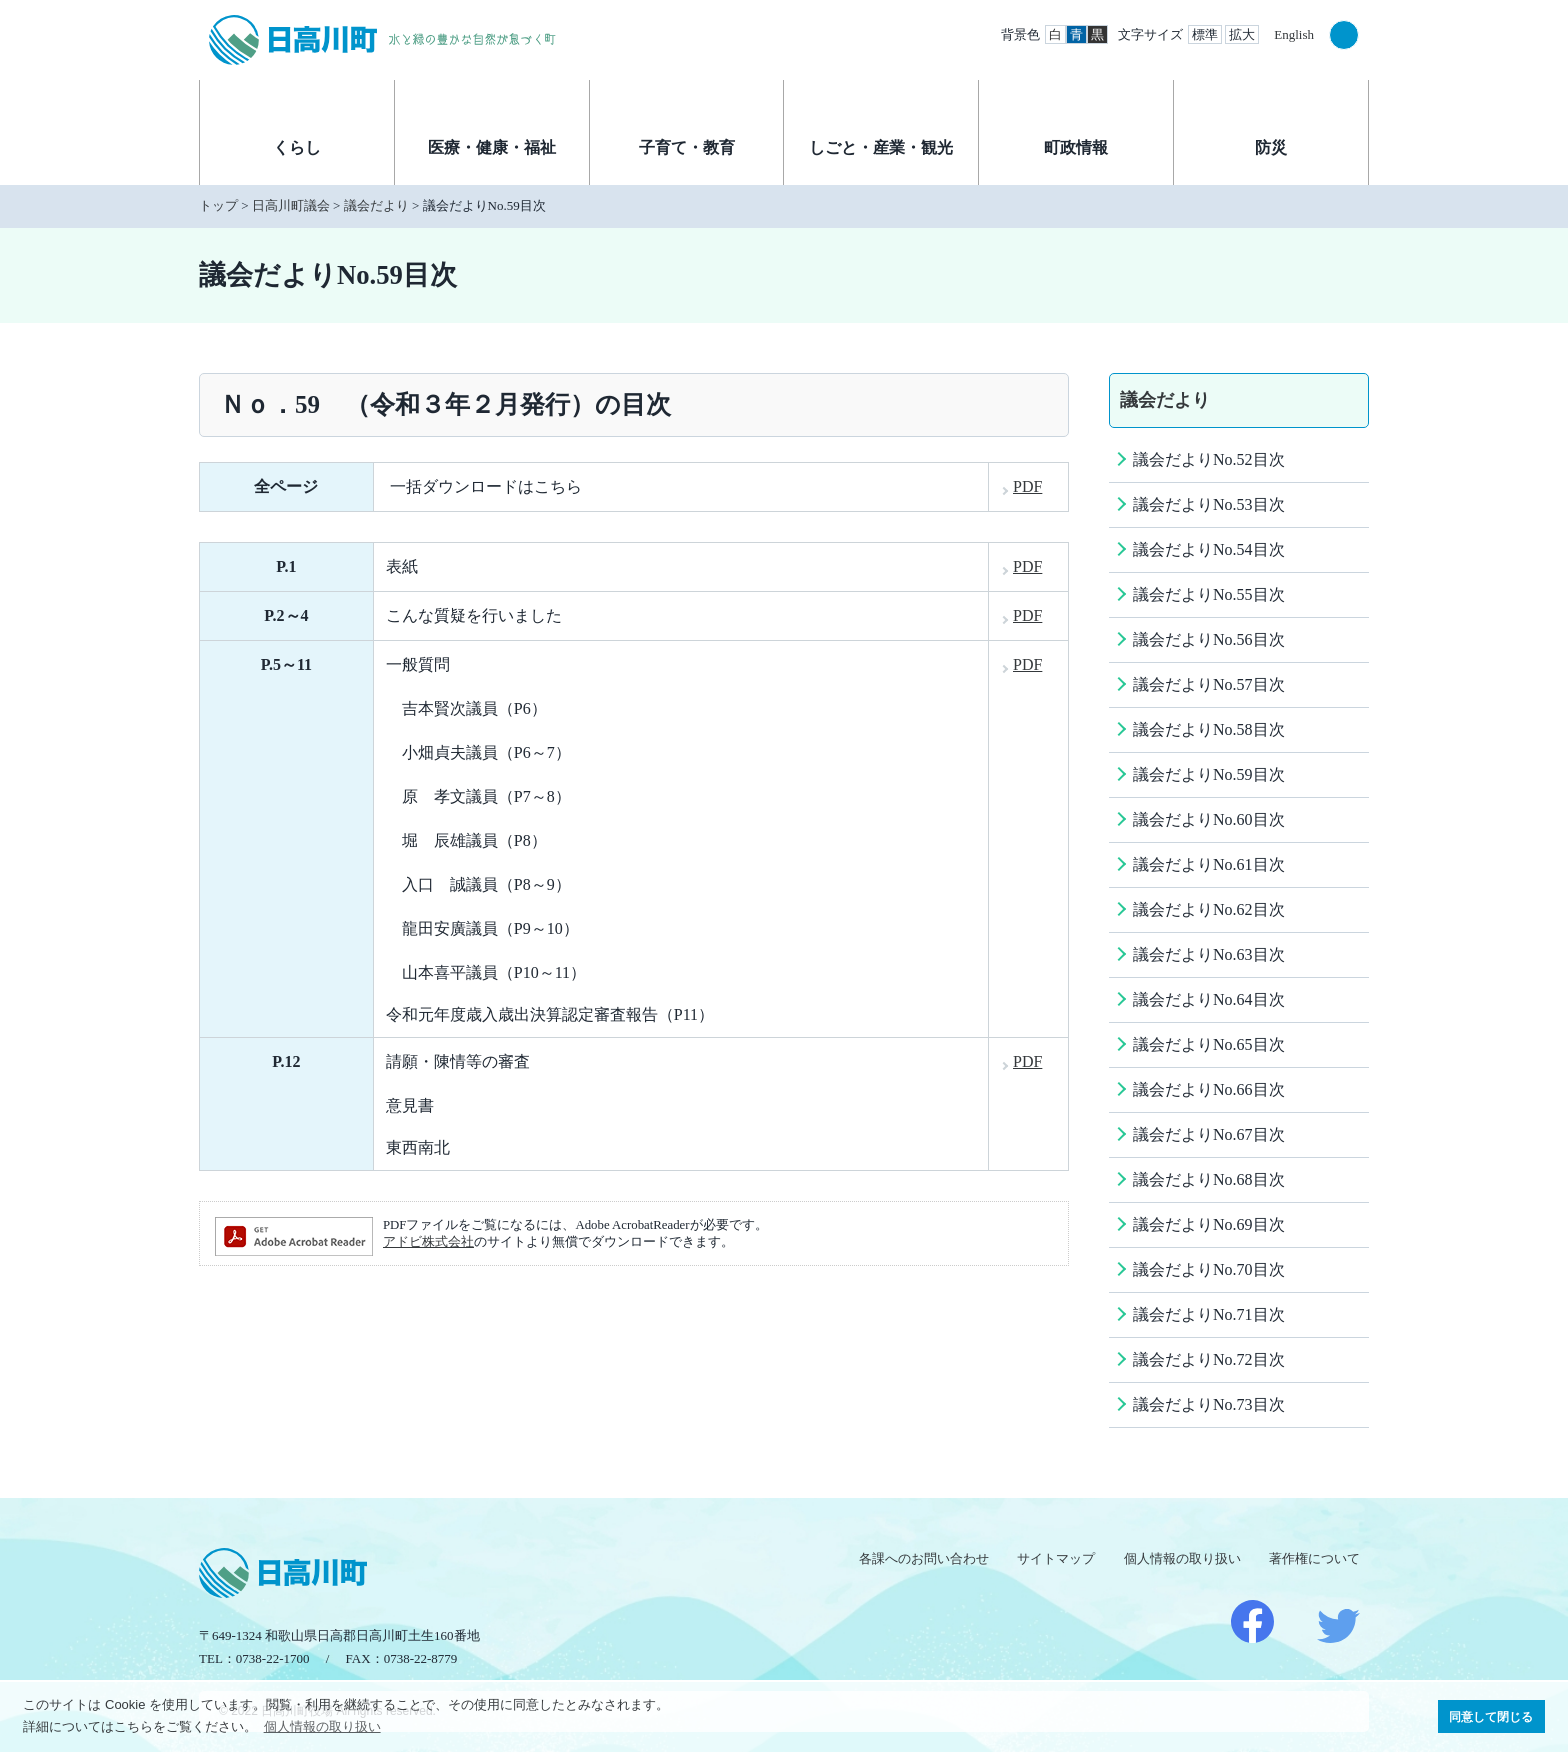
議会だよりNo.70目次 (1209, 1269)
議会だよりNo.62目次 (1209, 909)
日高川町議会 (291, 205)
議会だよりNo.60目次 (1209, 819)
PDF (1027, 486)
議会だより (376, 205)
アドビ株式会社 (428, 1242)
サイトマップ (1056, 1558)
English (1294, 34)
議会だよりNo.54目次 (1209, 549)
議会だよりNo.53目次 (1209, 504)
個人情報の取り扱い (1182, 1558)
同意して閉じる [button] (1491, 1716)
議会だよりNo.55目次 (1209, 594)
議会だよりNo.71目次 (1209, 1314)
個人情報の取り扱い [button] (322, 1726)
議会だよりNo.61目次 (1209, 864)
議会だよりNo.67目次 (1209, 1134)
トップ (218, 205)
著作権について (1314, 1558)
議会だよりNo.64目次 (1209, 999)
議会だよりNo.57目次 (1209, 684)
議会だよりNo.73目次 (1209, 1404)
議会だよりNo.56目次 (1209, 639)
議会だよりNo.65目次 (1209, 1044)
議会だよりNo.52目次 (1209, 459)
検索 (1344, 35)
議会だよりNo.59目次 (1209, 774)
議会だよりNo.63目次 (1209, 954)
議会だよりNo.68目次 (1209, 1179)
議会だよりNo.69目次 (1209, 1224)
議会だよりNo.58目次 (1209, 729)
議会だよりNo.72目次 (1209, 1359)
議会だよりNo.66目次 (1209, 1089)
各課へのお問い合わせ (924, 1558)
